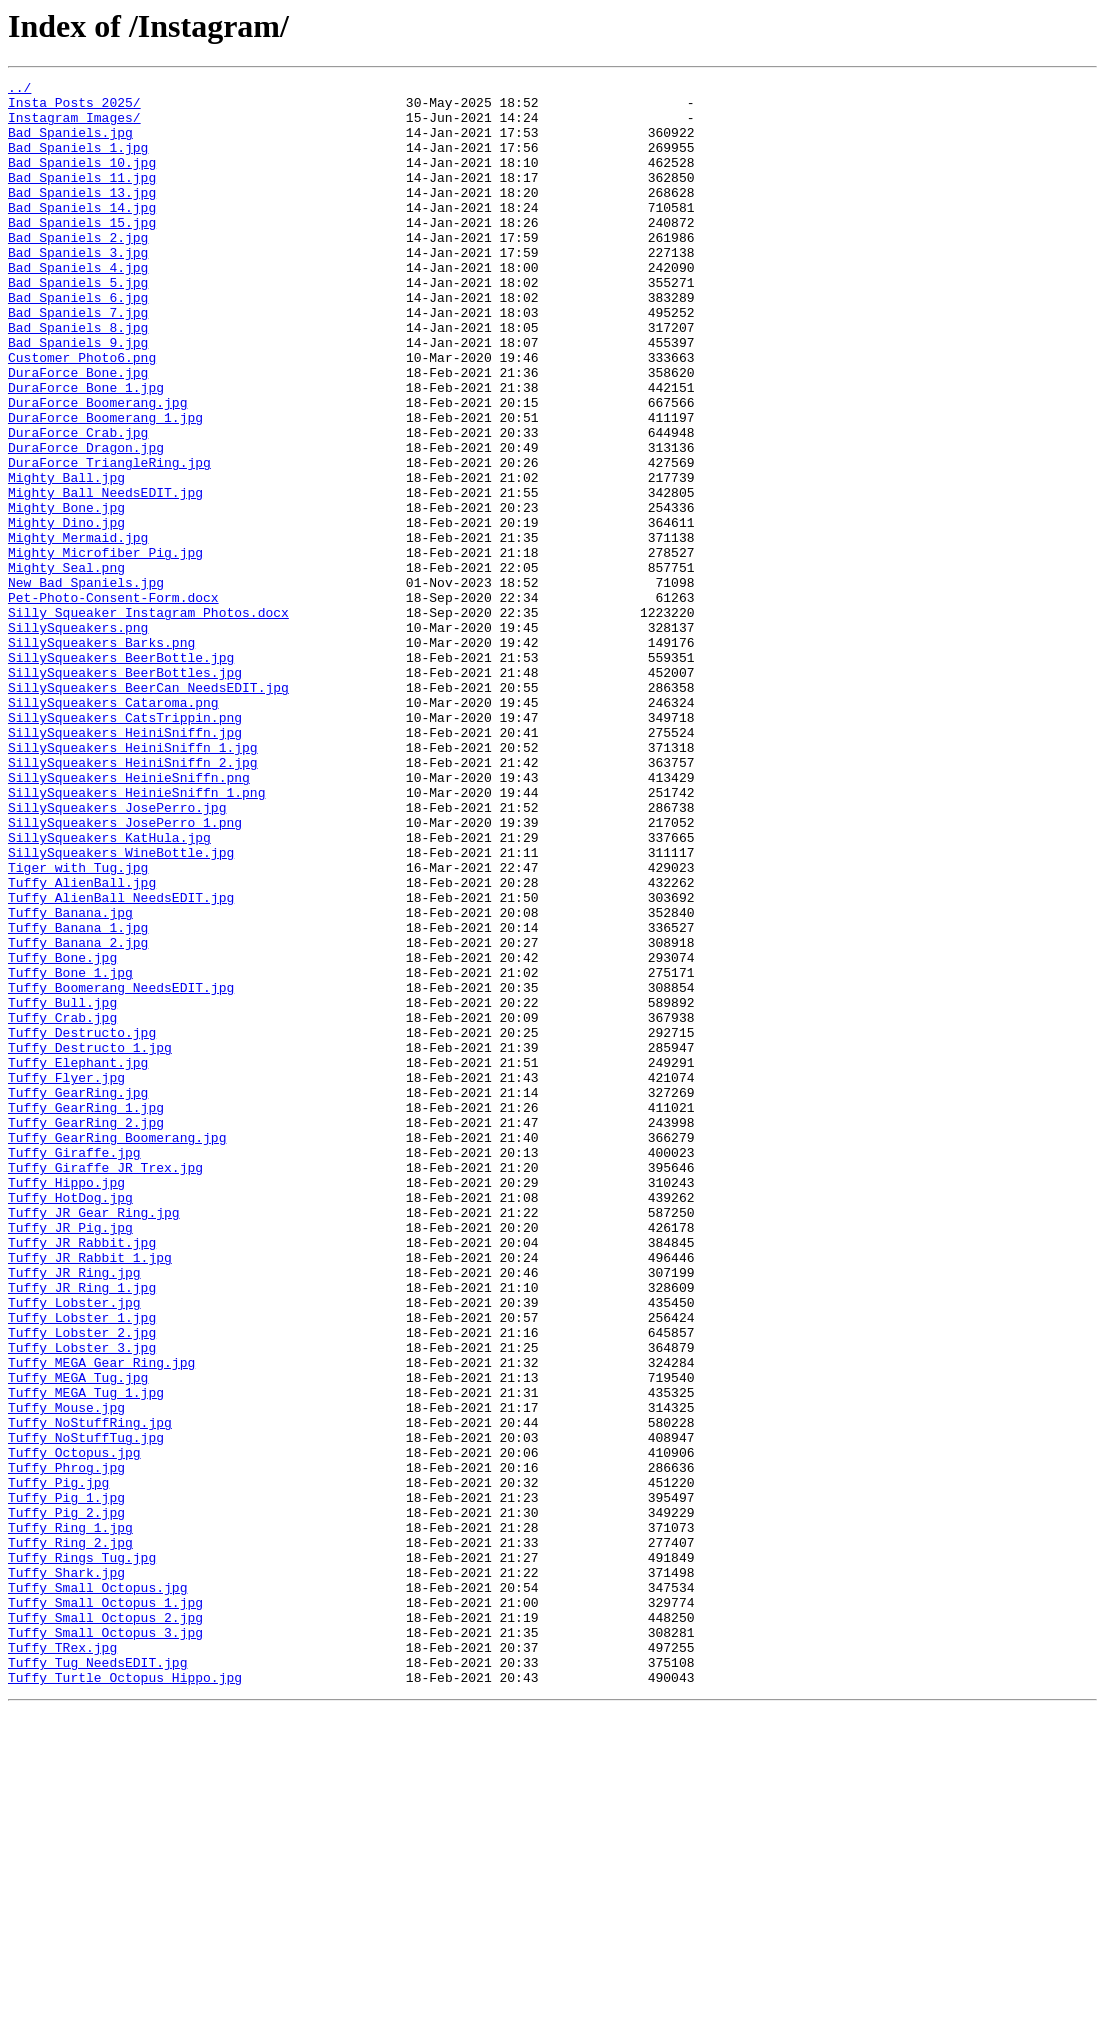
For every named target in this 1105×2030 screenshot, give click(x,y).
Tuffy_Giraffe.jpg (74, 1368)
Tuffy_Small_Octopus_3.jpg (105, 1944)
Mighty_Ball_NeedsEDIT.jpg (105, 576)
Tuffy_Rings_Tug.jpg (82, 1854)
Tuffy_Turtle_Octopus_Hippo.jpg (125, 1998)
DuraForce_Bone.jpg (78, 432)
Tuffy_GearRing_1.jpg (86, 1314)
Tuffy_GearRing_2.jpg (86, 1332)
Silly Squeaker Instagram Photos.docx (148, 720)
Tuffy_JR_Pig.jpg (70, 1458)
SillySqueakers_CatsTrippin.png (125, 846)
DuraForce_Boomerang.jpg (97, 468)
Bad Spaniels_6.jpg (78, 342)
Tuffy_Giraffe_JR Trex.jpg (105, 1386)
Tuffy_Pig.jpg (58, 1764)
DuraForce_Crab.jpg (78, 504)
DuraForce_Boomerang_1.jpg (105, 486)
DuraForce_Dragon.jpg (86, 522)
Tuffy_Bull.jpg (62, 1188)
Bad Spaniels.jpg (70, 144)
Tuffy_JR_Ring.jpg (74, 1512)
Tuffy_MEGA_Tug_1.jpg (86, 1656)
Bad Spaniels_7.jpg (78, 360)
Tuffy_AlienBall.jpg (82, 1044)
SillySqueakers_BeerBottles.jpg (125, 792)
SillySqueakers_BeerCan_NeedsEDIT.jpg (148, 810)
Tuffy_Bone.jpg (62, 1134)
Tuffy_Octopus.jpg (74, 1728)
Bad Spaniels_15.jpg (82, 252)
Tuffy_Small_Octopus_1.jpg (105, 1908)
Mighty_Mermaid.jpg (78, 630)
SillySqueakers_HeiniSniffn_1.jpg (133, 882)
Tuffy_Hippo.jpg (66, 1404)
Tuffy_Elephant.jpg (78, 1260)
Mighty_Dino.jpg (66, 612)
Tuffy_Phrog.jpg (66, 1746)
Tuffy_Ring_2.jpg (70, 1836)
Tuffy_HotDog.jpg (70, 1422)
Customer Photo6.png (82, 414)
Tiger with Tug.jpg (78, 1026)
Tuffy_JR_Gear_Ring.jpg (94, 1440)
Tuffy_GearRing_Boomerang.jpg (117, 1350)
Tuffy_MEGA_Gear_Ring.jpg (101, 1620)
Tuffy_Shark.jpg (66, 1872)
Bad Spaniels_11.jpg (82, 198)
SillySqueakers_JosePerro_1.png (125, 972)
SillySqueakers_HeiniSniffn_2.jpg (133, 900)
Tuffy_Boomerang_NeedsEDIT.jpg (121, 1170)
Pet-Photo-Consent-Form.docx (113, 702)
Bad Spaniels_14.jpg (82, 234)
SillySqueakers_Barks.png (101, 756)
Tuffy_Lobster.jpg (74, 1548)
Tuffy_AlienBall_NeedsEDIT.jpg (121, 1062)
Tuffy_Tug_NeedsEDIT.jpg (97, 1980)
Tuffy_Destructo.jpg (82, 1224)
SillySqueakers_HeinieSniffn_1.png (136, 936)
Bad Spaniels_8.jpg (78, 378)
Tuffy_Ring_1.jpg (70, 1818)
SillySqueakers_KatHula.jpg (109, 990)
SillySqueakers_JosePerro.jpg (117, 954)
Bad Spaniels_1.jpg (78, 162)
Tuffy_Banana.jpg (70, 1080)
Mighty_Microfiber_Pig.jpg (105, 648)
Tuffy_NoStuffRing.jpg (90, 1692)
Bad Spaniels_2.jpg (78, 270)
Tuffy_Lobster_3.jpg (82, 1602)
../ (19, 90)
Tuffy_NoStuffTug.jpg (86, 1710)
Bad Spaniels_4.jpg (78, 306)
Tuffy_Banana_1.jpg (78, 1098)
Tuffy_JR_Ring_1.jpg (82, 1530)
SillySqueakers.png (78, 738)
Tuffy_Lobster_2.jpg (82, 1584)
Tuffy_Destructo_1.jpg (90, 1242)
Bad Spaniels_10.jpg (82, 180)
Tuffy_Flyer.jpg (66, 1278)
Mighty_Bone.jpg (66, 594)
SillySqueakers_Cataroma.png (113, 828)
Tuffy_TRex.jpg (62, 1962)
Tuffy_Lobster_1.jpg (82, 1566)
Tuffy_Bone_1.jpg (70, 1152)
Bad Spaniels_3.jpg (78, 288)
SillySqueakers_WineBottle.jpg (121, 1008)
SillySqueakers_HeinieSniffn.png (129, 918)
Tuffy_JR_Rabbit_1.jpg (90, 1494)
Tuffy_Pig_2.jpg (66, 1800)
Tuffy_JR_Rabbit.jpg (82, 1476)
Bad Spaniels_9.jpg (78, 396)
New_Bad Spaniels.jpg (86, 684)
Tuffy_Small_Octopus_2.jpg (105, 1926)
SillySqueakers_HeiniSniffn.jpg (125, 864)
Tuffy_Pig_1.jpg (66, 1782)
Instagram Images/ (74, 126)
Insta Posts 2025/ (74, 108)
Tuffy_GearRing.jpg (78, 1296)
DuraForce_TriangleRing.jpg (109, 540)
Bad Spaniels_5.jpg (78, 324)
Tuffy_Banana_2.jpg (78, 1116)
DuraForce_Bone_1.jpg (86, 450)
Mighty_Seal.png (66, 666)
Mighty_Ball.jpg (66, 558)
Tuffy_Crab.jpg (62, 1206)
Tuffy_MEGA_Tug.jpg (78, 1638)
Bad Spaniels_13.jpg (82, 216)
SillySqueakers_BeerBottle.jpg (121, 774)
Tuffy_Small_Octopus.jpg (97, 1890)
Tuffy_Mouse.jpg (66, 1674)
